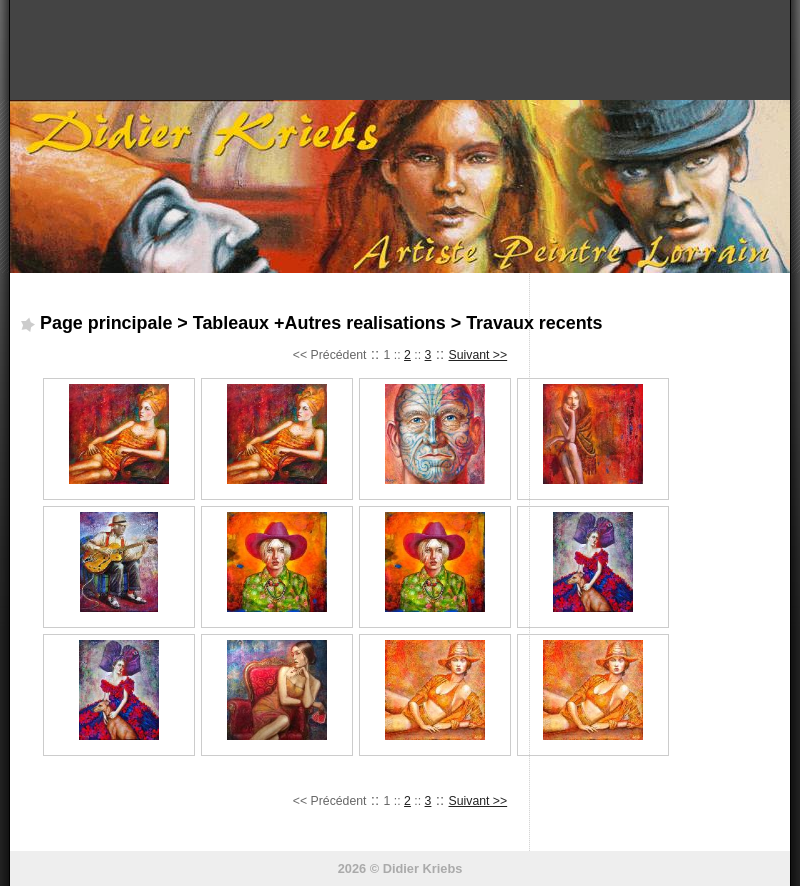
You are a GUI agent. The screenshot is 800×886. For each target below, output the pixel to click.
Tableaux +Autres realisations (319, 323)
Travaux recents (534, 323)
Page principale (106, 323)
